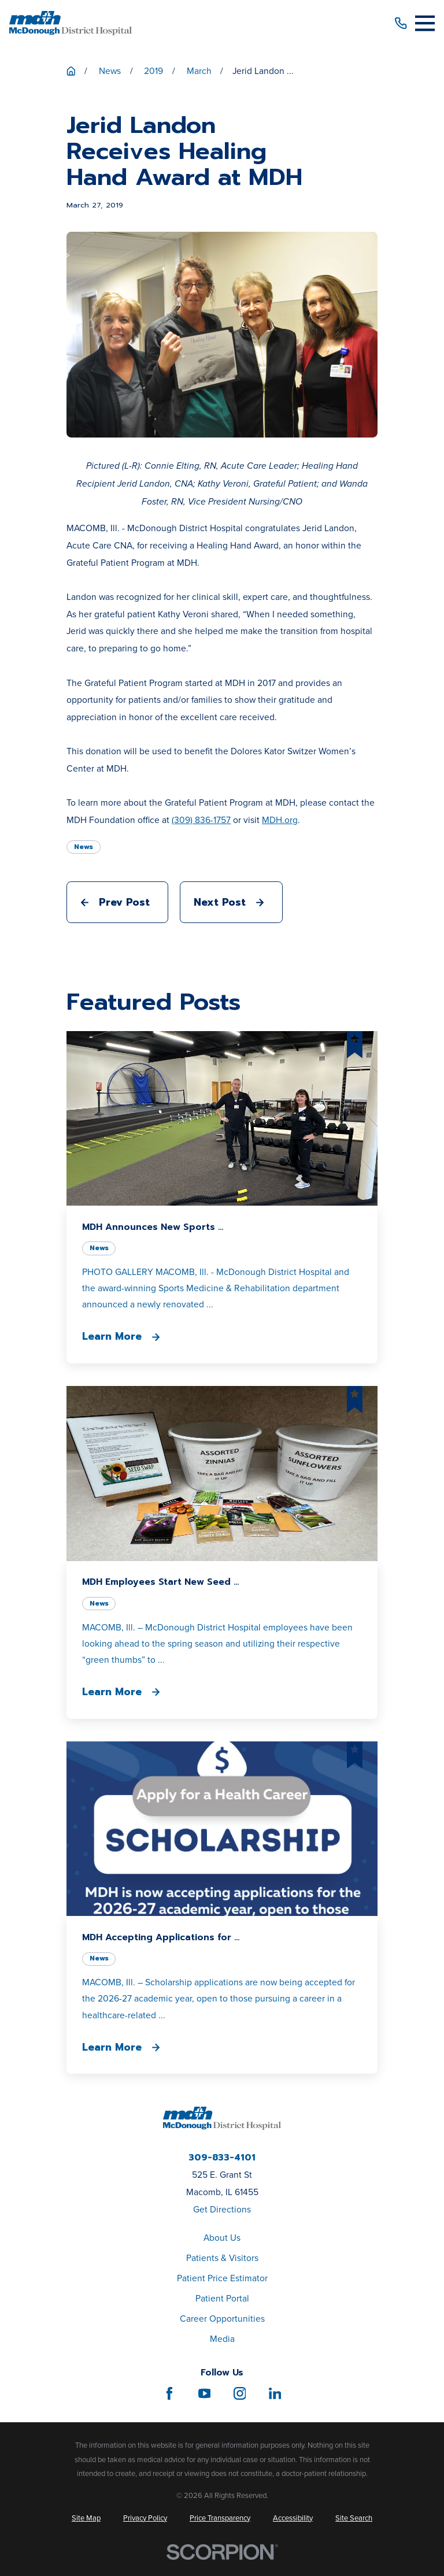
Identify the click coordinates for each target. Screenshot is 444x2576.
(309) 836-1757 (201, 819)
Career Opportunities (222, 2318)
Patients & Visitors (222, 2257)
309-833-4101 (222, 2158)
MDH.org (280, 819)
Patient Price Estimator (222, 2278)
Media (222, 2338)
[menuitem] (86, 2518)
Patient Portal (222, 2298)
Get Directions (222, 2209)
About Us (222, 2237)
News (83, 847)
